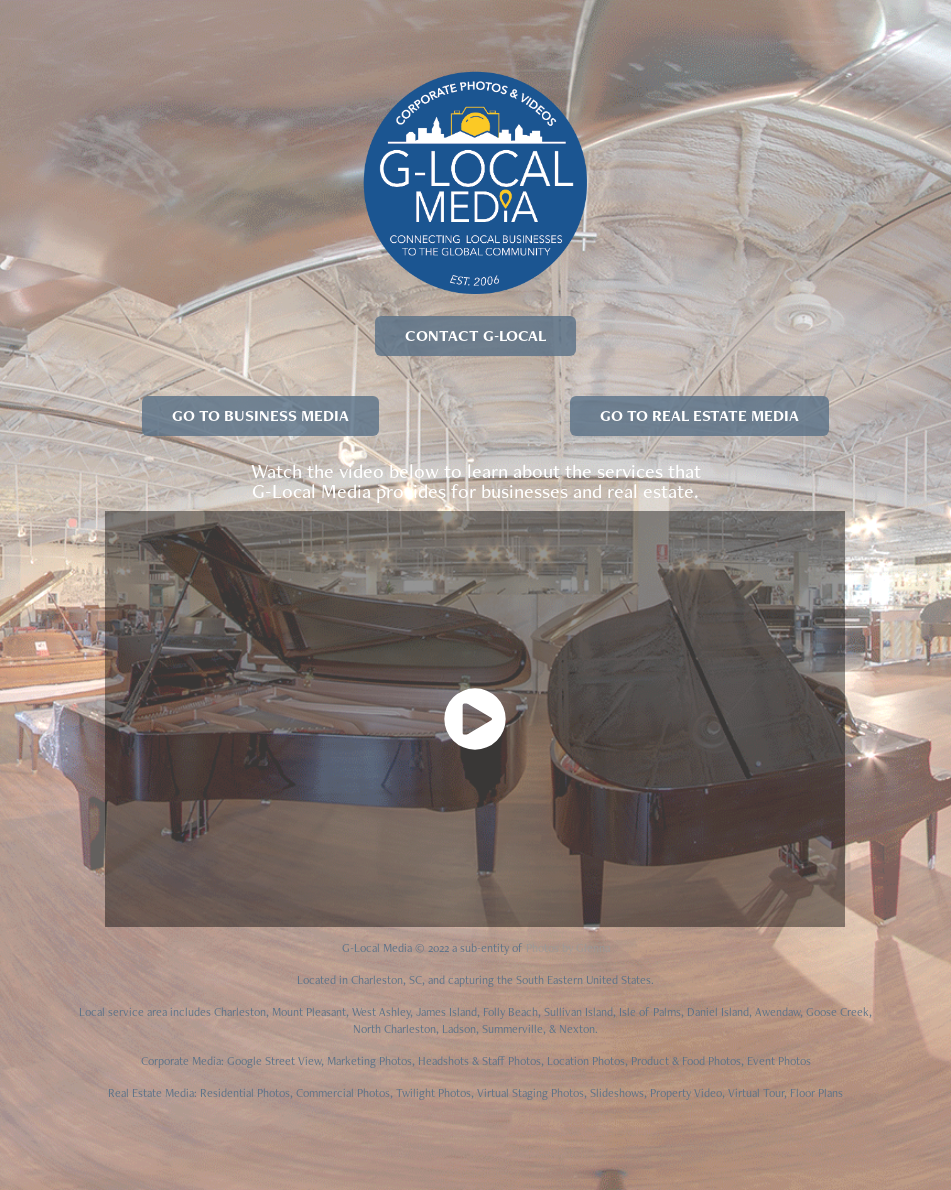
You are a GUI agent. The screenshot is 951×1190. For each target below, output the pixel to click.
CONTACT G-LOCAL (475, 335)
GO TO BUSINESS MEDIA (260, 415)
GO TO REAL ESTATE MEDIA (699, 415)
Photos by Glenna (568, 948)
